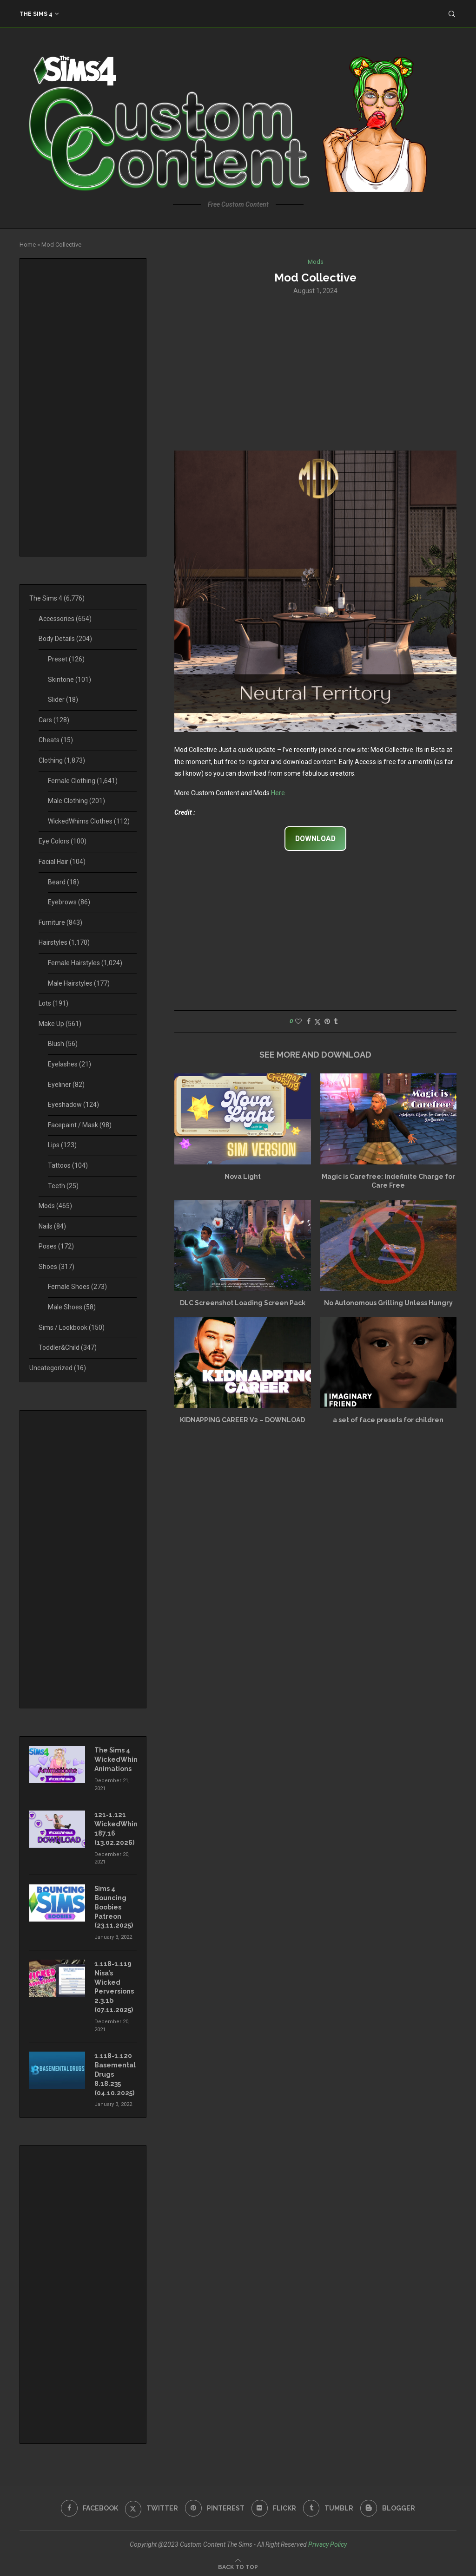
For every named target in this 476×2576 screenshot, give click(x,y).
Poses (56, 1246)
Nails (52, 1226)
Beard (63, 882)
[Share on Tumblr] (335, 1022)
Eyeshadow (73, 1104)
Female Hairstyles (85, 963)
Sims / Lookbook (72, 1327)
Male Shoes (72, 1307)
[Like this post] (298, 1022)
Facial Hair (62, 861)
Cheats (56, 740)
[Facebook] (89, 2506)
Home (28, 244)
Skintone (69, 679)
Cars (54, 720)
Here (278, 793)
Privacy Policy (327, 2542)
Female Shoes (77, 1286)
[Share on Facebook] (309, 1022)
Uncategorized (57, 1368)
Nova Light (243, 1176)
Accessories (65, 618)
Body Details (65, 638)
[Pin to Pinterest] (327, 1022)
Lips (62, 1145)
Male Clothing (76, 800)
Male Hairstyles (79, 983)
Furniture (60, 922)
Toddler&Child (68, 1347)
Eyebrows (69, 902)
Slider (63, 699)
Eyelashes (69, 1064)
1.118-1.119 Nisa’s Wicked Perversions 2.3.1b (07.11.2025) (114, 1985)
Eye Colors (62, 841)
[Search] (451, 13)
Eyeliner (66, 1084)
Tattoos (68, 1165)
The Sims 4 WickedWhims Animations (115, 1759)
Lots (53, 1003)
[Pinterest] (215, 2506)
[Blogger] (388, 2506)
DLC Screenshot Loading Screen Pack (242, 1303)
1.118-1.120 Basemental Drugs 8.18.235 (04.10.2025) (115, 2072)
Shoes (56, 1266)
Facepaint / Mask (80, 1125)
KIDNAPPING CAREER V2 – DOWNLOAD (242, 1420)
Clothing (62, 760)
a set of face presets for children (388, 1420)
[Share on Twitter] (317, 1022)
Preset (66, 659)
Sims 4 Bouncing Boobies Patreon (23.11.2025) (113, 1906)
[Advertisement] (315, 372)
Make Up (60, 1023)
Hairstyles (64, 942)
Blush (63, 1043)
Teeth (63, 1186)
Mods (55, 1206)
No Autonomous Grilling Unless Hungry (388, 1303)
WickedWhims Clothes (89, 821)
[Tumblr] (329, 2506)
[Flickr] (274, 2506)
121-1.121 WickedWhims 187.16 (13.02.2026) (115, 1828)
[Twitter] (151, 2506)
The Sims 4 (36, 14)
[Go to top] (238, 2564)
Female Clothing (83, 781)
